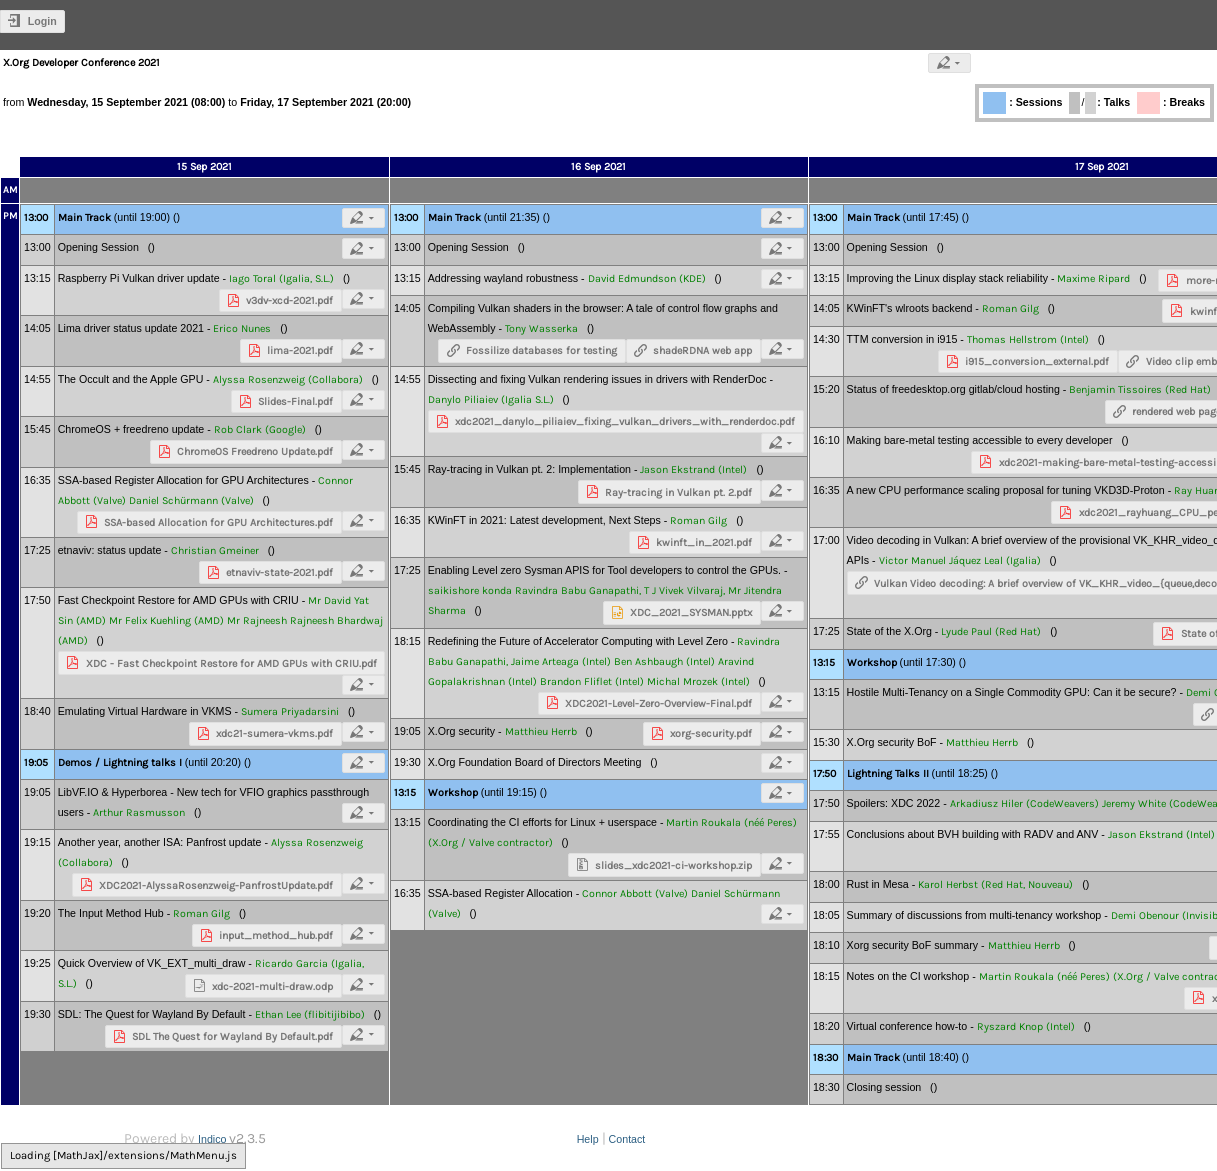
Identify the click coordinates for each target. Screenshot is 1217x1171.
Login (42, 21)
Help (588, 1139)
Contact (627, 1139)
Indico (212, 1139)
